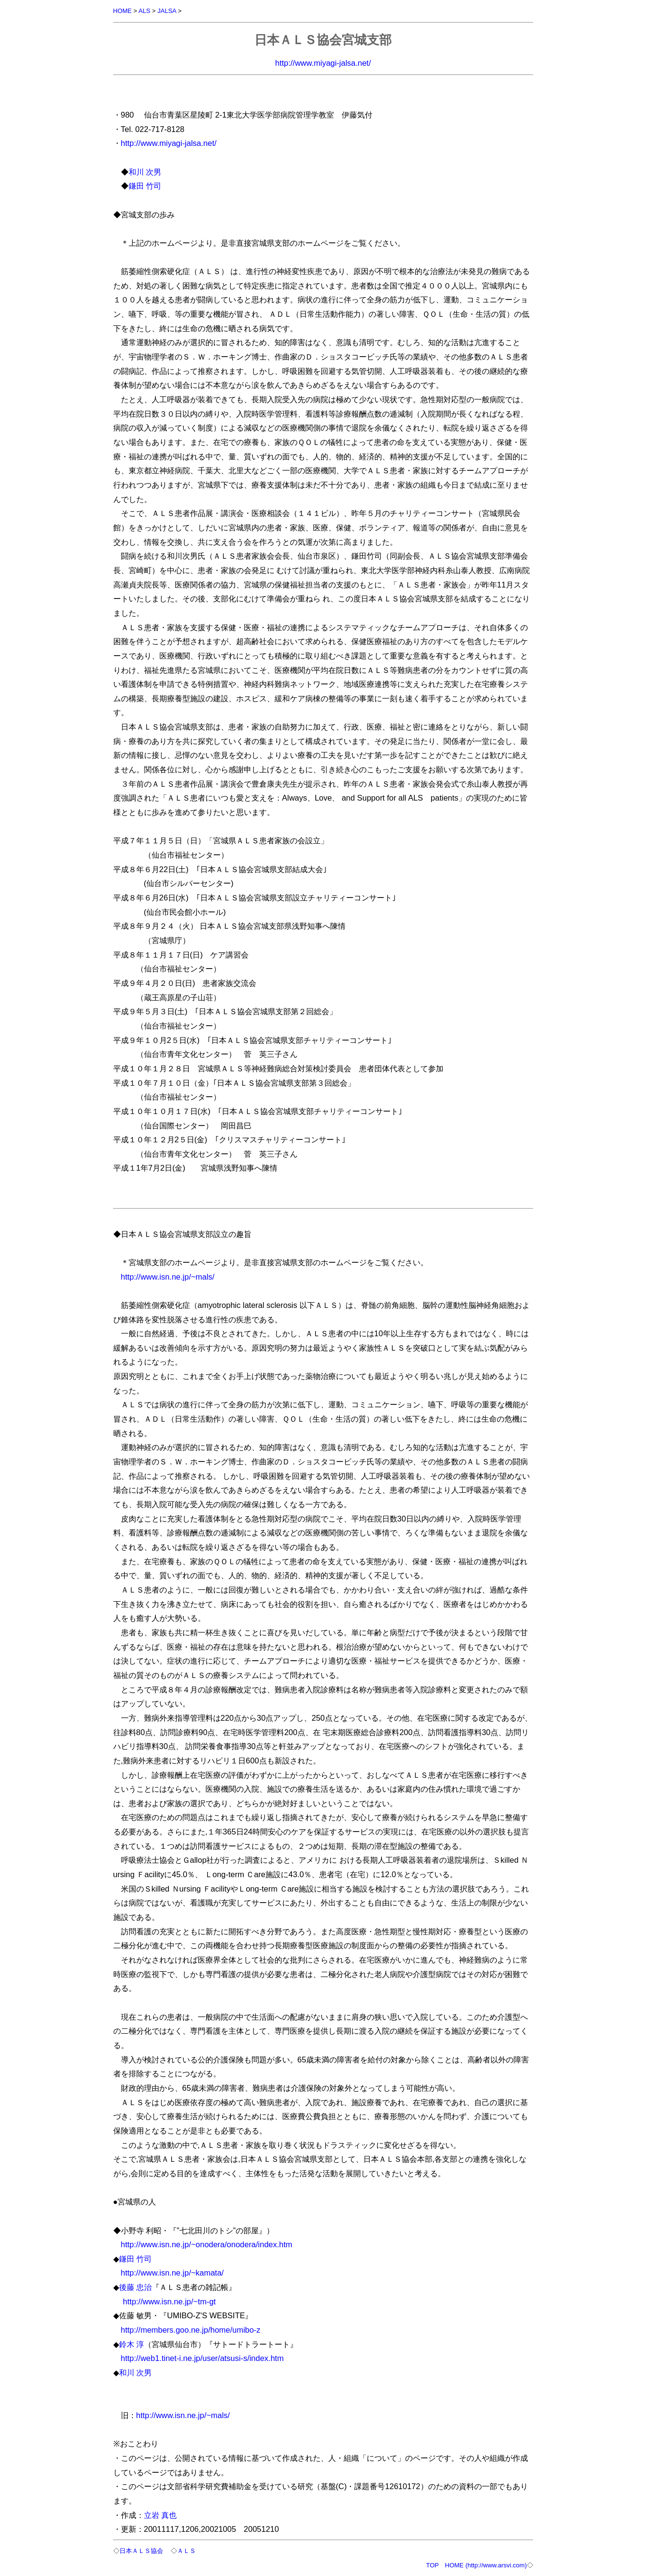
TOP (432, 2565)
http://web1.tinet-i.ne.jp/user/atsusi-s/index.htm (202, 2358)
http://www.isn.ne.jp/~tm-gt (168, 2301)
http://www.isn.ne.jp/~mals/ (168, 1276)
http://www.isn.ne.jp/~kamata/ (172, 2272)
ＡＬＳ (186, 2550)
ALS (145, 10)
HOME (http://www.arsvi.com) (485, 2565)
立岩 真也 (160, 2515)
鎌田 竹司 (145, 185)
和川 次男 (145, 172)
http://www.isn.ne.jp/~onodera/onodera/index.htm (207, 2244)
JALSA (166, 10)
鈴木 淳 (131, 2344)
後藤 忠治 (135, 2287)
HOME (122, 10)
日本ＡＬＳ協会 (141, 2550)
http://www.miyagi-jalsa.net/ (323, 63)
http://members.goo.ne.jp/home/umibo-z (191, 2329)
